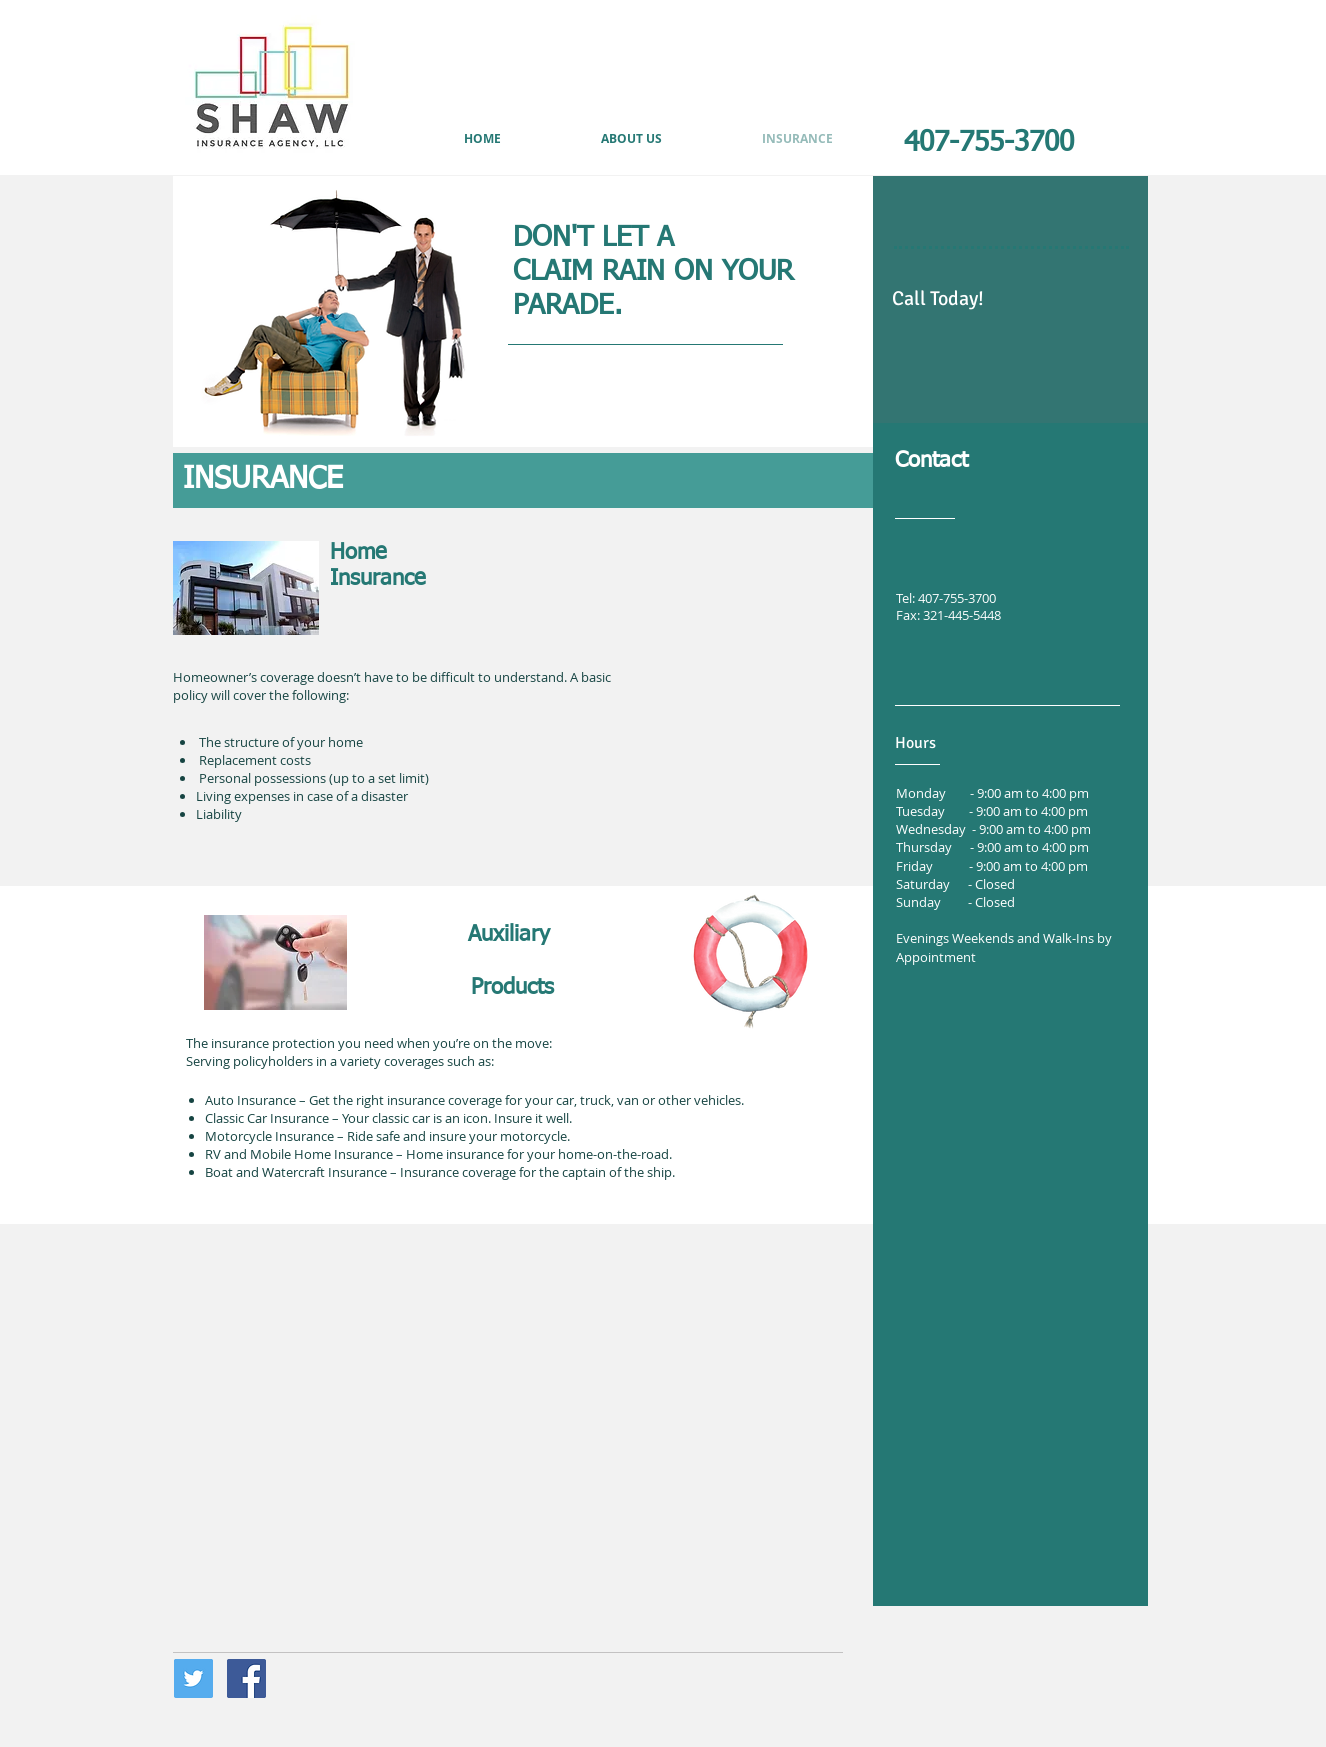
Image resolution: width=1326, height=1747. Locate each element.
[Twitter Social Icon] (193, 1678)
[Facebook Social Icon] (246, 1678)
